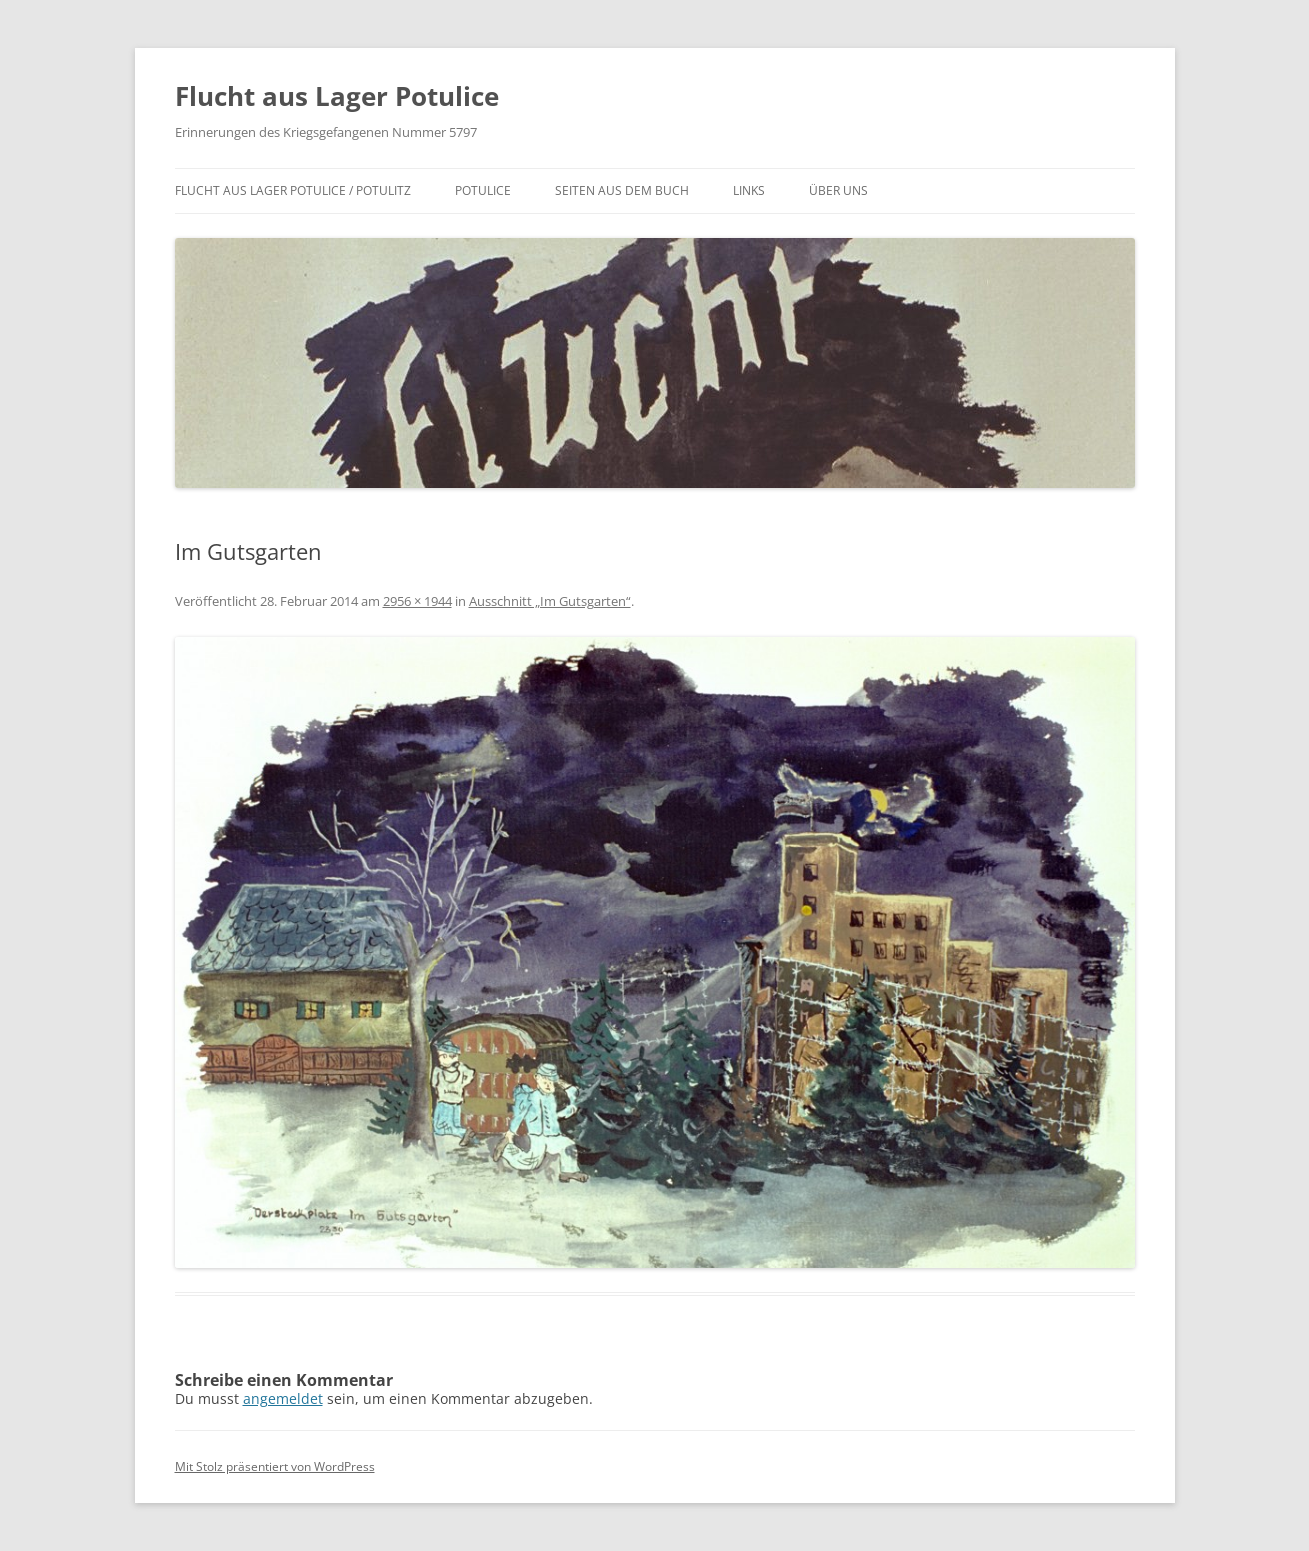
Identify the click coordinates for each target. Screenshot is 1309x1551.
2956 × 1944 (417, 601)
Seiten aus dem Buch (622, 190)
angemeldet (283, 1398)
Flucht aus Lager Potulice (337, 96)
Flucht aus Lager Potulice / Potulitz (293, 190)
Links (749, 190)
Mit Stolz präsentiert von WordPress (275, 1466)
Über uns (838, 190)
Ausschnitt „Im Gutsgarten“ (550, 601)
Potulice (483, 190)
